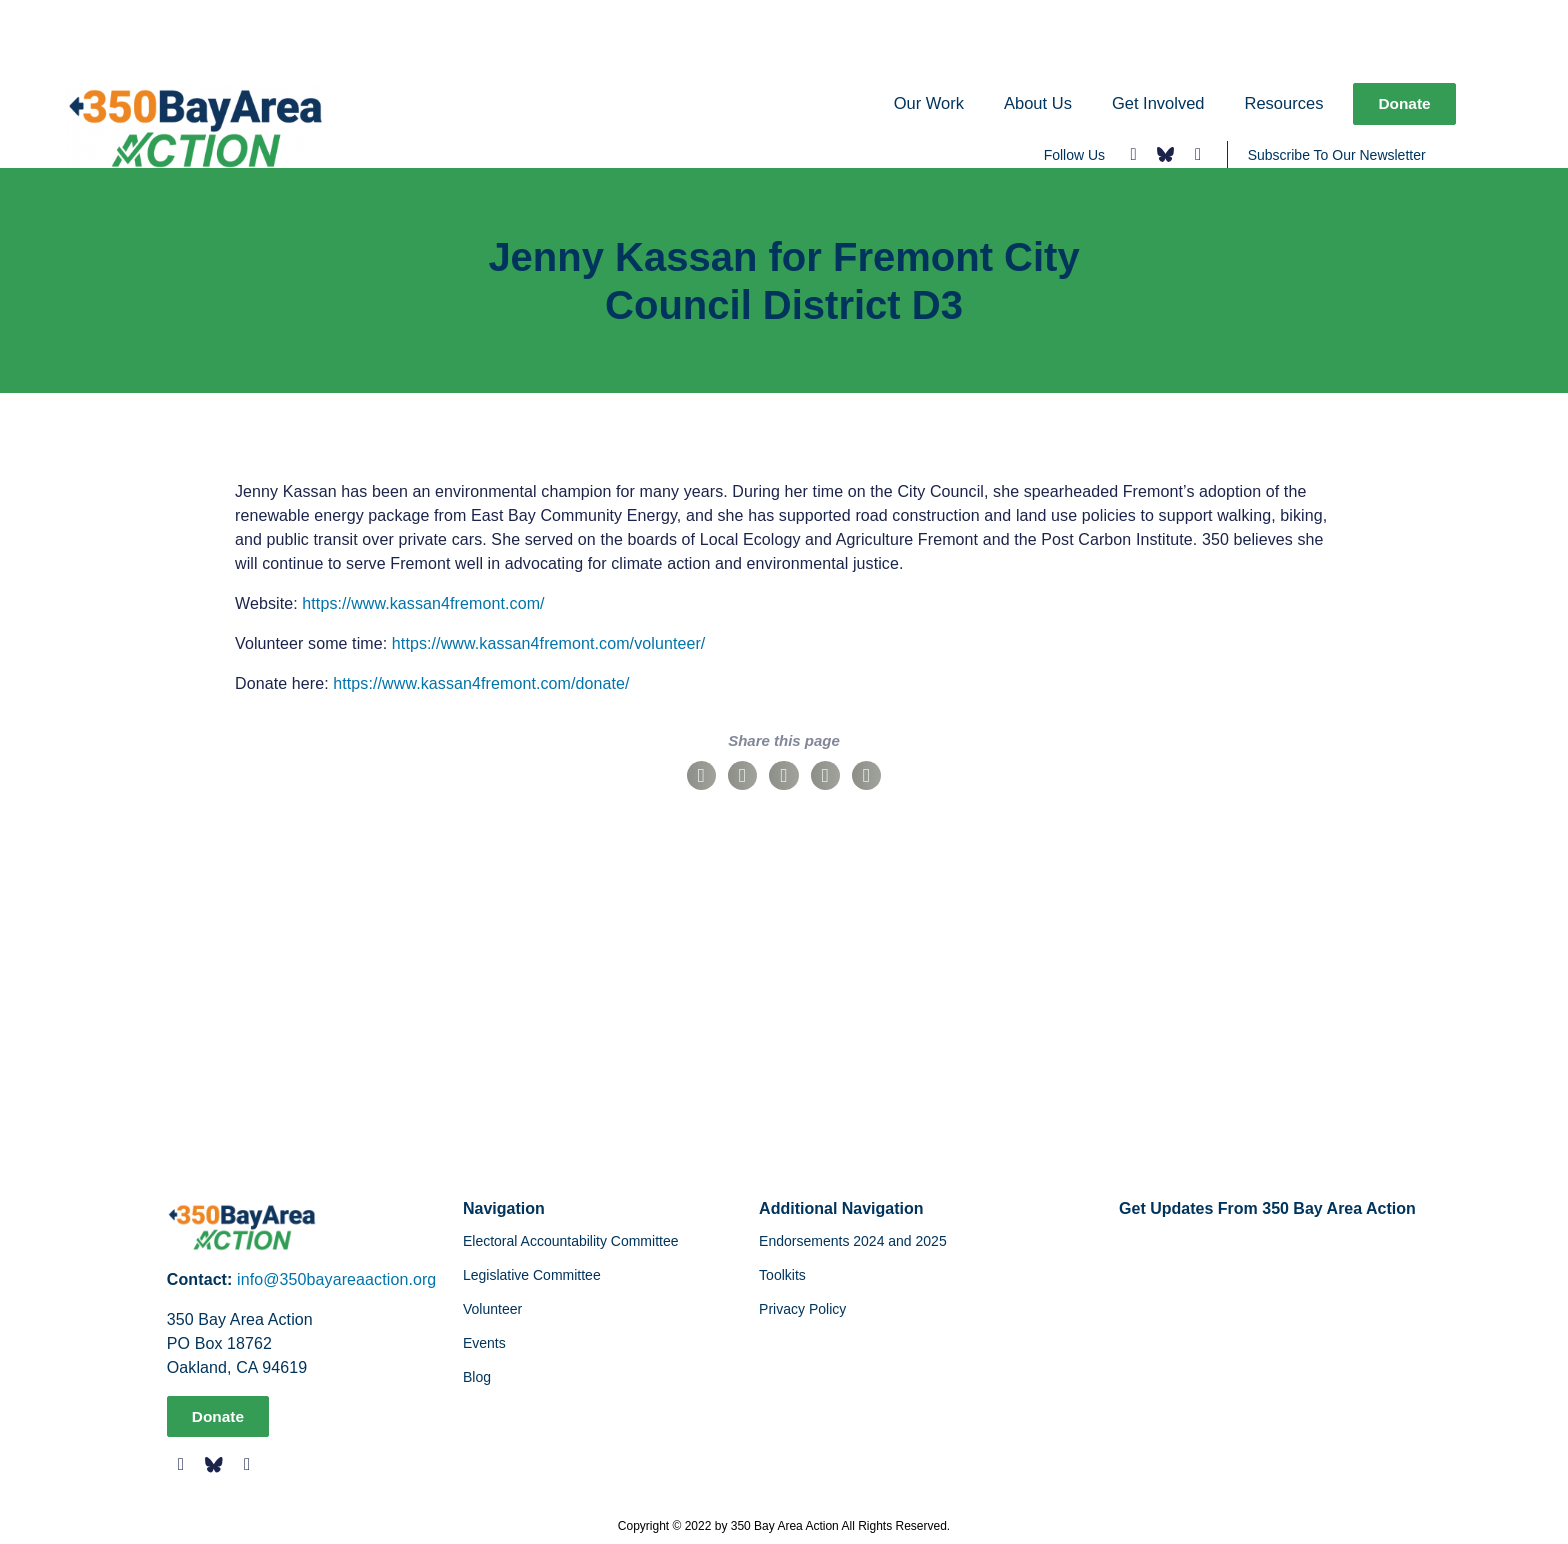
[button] (701, 775)
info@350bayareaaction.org (336, 1279)
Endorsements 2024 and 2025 (853, 1241)
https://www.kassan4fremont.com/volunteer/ (549, 643)
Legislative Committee (532, 1275)
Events (484, 1343)
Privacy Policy (802, 1309)
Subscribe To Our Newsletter (1337, 155)
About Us (1036, 103)
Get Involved (1156, 103)
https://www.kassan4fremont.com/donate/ (481, 683)
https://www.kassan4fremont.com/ (423, 603)
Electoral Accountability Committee (571, 1241)
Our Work (927, 103)
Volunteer (492, 1309)
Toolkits (782, 1275)
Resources (1282, 103)
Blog (477, 1377)
